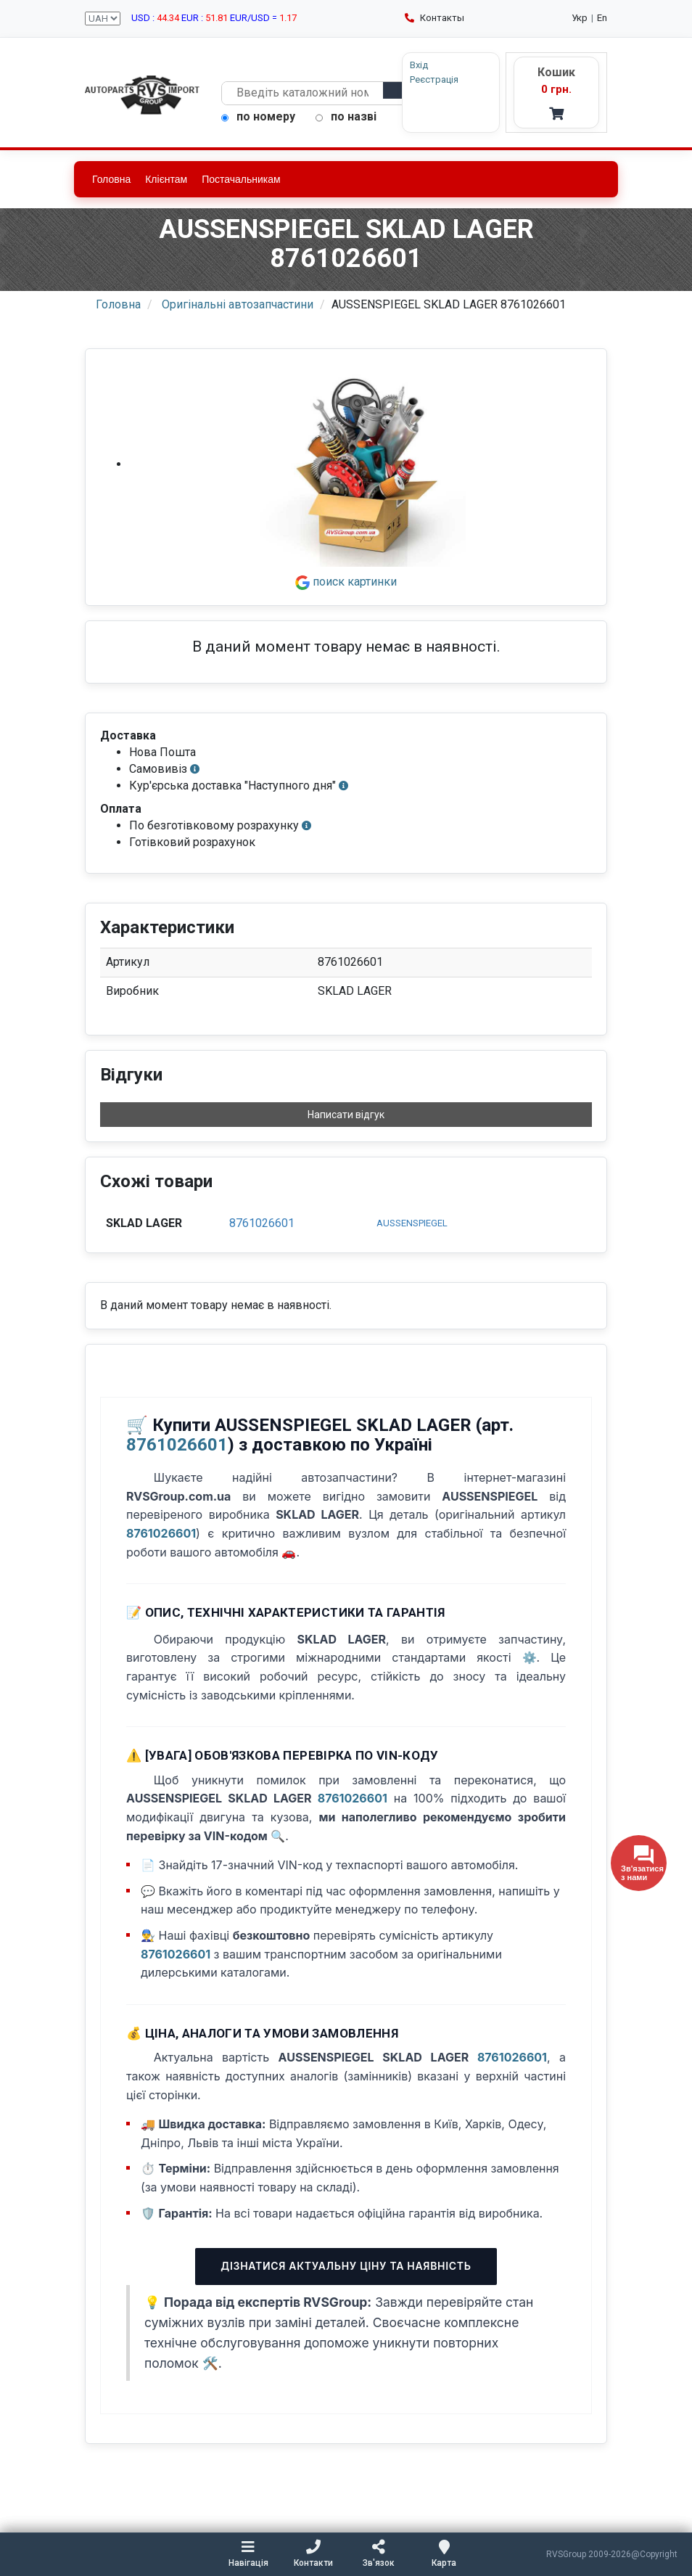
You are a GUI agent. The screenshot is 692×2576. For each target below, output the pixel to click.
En (602, 17)
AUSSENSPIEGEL (412, 1223)
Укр (580, 17)
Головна (111, 179)
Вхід (419, 65)
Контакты (434, 17)
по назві (346, 116)
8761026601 (261, 1223)
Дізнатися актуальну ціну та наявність (346, 2266)
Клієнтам (166, 179)
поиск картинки (346, 581)
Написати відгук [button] (346, 1114)
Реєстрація (434, 79)
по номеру (258, 116)
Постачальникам (241, 179)
